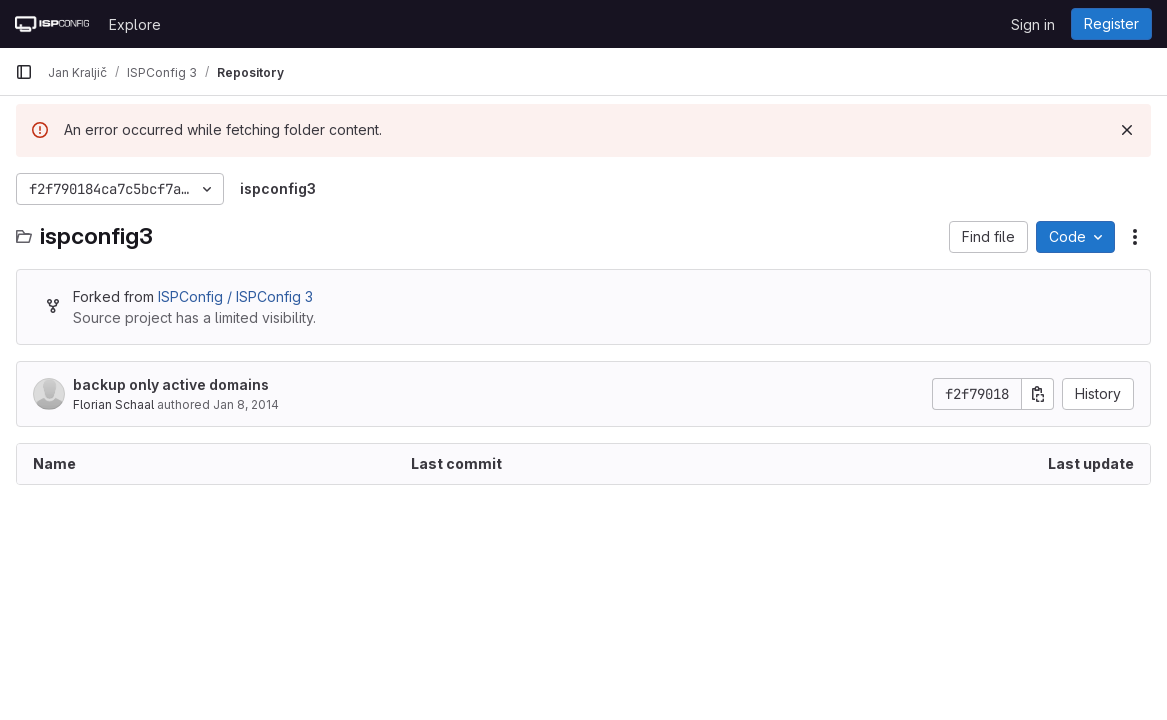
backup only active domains (171, 384)
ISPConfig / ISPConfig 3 (235, 296)
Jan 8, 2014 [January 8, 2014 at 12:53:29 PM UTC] (246, 404)
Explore (135, 24)
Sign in (1033, 24)
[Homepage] (52, 24)
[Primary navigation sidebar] (24, 72)
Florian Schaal (113, 404)
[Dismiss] (1127, 130)
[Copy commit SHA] (1038, 394)
